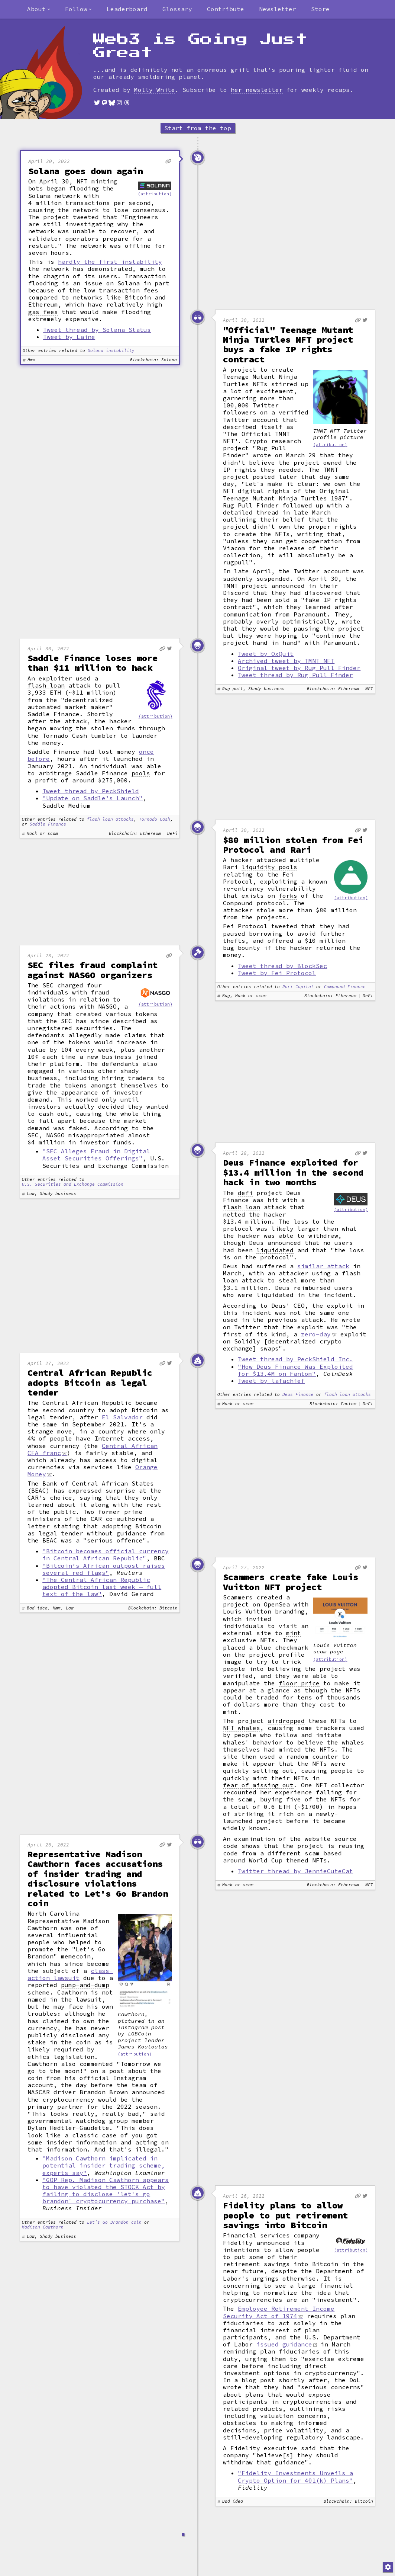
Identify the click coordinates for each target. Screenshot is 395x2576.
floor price (299, 1683)
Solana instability (111, 350)
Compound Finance (345, 986)
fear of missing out (258, 1785)
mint (293, 1633)
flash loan (46, 685)
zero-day (316, 1334)
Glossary (177, 9)
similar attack (323, 1266)
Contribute (225, 9)
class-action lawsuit (70, 1974)
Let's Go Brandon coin (114, 2222)
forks (288, 895)
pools (141, 773)
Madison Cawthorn (43, 2227)
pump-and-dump (85, 1985)
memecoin (76, 1956)
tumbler (104, 735)
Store (320, 9)
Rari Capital (298, 986)
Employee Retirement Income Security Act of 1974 (278, 2312)
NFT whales (241, 1727)
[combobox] (39, 9)
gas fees (43, 311)
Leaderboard (127, 9)
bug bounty (241, 947)
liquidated (275, 1250)
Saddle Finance (48, 824)
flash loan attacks (110, 819)
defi (245, 1192)
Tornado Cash (154, 819)
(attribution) (155, 193)
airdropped (286, 1720)
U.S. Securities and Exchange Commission (72, 1184)
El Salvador (122, 1417)
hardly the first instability (110, 261)
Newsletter (277, 9)
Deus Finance (298, 1394)
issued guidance (284, 2344)
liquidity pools (269, 867)
